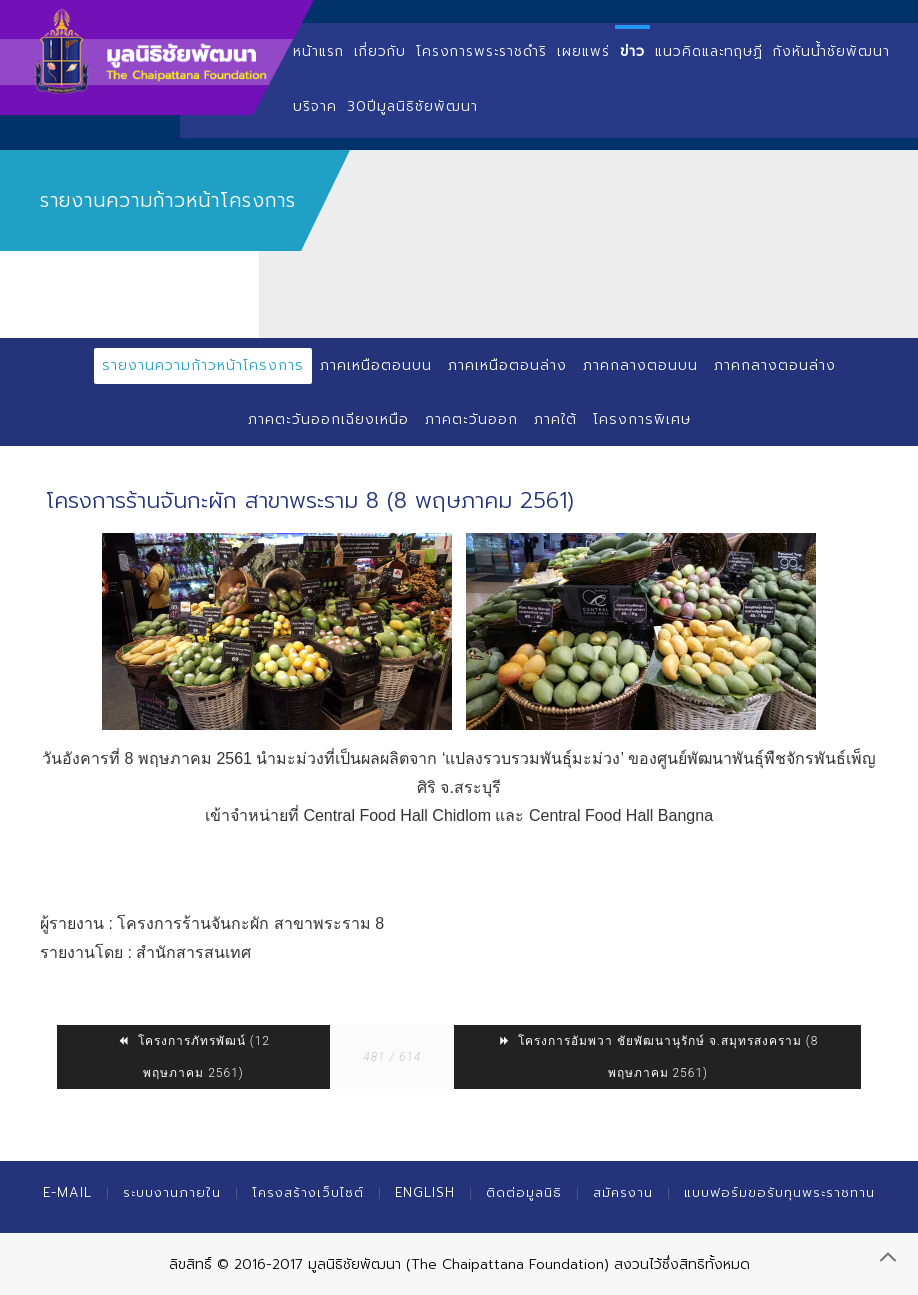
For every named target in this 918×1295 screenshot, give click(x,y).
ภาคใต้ (555, 419)
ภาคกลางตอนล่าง (775, 365)
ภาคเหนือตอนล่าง (507, 365)
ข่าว (632, 51)
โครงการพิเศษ (642, 419)
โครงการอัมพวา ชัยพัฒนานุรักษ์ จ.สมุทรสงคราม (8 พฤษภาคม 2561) (657, 1057)
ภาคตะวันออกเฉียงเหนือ (328, 419)
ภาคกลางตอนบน (640, 365)
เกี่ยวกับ (380, 51)
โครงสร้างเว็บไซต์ (308, 1192)
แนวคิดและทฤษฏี (709, 51)
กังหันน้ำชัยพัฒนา (831, 51)
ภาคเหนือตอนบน (376, 365)
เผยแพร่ (583, 51)
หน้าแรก (318, 51)
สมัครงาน (623, 1192)
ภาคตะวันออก (471, 419)
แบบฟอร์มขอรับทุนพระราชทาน (779, 1192)
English (425, 1192)
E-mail (67, 1192)
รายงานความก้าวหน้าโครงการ (203, 365)
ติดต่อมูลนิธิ (524, 1192)
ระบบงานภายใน (172, 1192)
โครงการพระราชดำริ (481, 51)
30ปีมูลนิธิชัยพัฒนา (412, 106)
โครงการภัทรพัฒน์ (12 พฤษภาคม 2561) (193, 1057)
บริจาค (315, 106)
